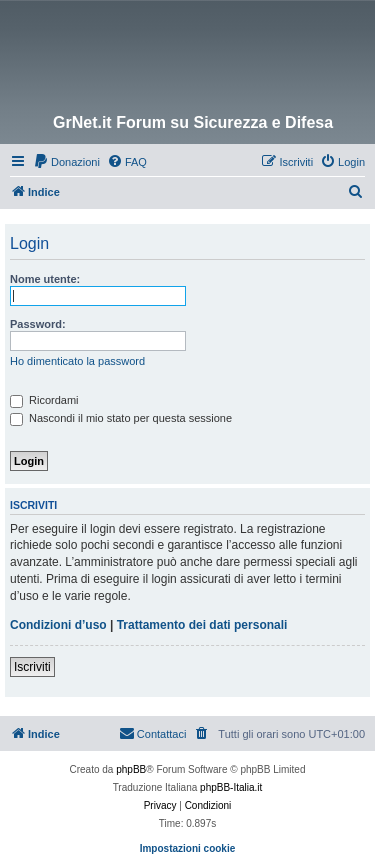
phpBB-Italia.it (231, 787)
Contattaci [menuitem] (153, 733)
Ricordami (44, 400)
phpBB (131, 769)
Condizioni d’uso (58, 625)
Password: (38, 324)
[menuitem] (66, 162)
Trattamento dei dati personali (202, 625)
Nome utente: (45, 279)
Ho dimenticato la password (77, 361)
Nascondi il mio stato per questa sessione (121, 418)
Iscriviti (32, 667)
